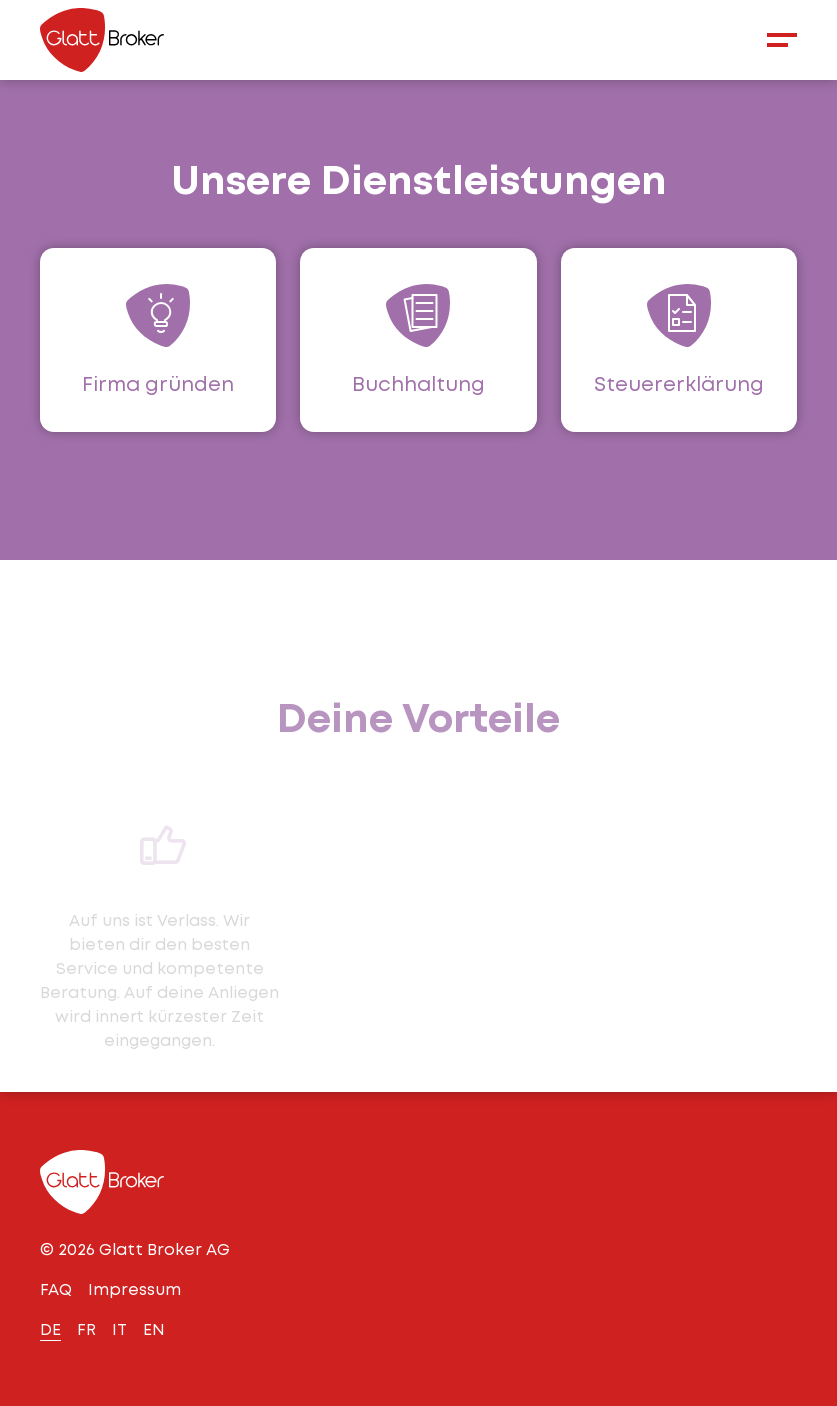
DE (50, 1329)
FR (86, 1329)
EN (154, 1329)
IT (119, 1329)
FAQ (56, 1289)
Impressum (134, 1289)
